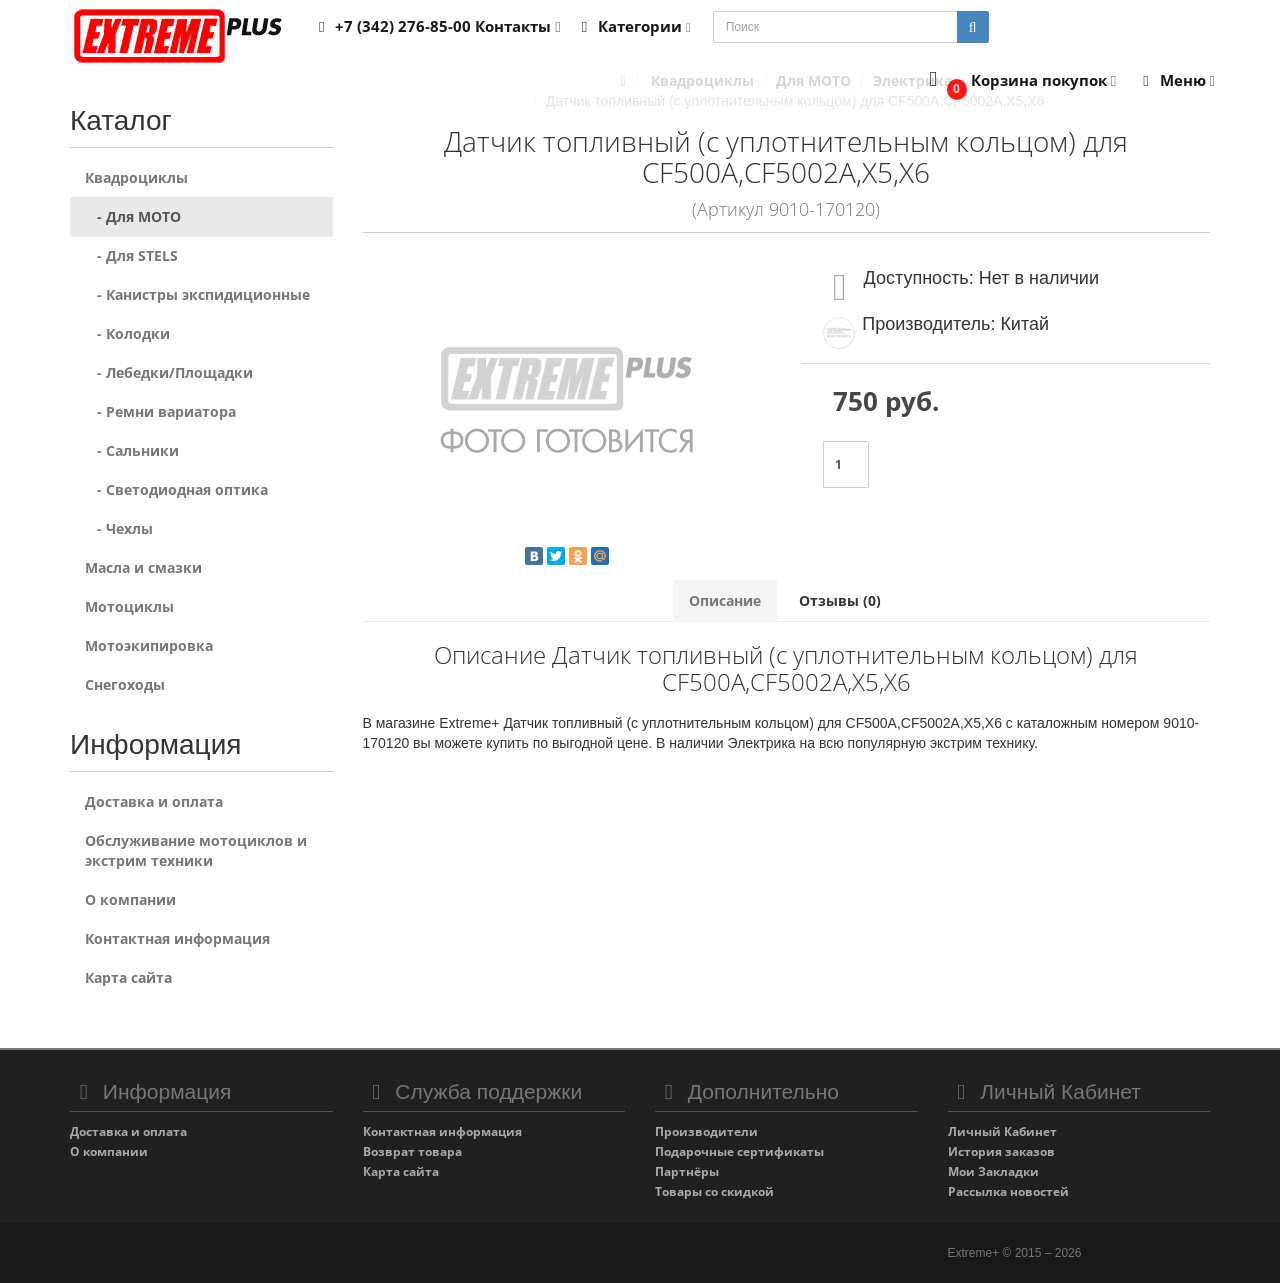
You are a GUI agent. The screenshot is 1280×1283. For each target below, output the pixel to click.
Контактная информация (177, 938)
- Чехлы (119, 528)
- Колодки (127, 333)
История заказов (1001, 1151)
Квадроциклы (136, 177)
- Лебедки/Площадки (169, 372)
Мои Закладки (993, 1171)
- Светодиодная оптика (176, 489)
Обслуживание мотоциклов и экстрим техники (196, 850)
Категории (633, 26)
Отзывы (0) (840, 600)
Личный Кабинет (1002, 1131)
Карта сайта (128, 977)
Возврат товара (412, 1151)
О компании (130, 899)
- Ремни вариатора (160, 411)
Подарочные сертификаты (739, 1151)
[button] (1018, 81)
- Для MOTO (133, 216)
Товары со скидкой (714, 1191)
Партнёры (687, 1171)
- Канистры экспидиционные (197, 294)
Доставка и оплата (154, 801)
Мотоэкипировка (149, 645)
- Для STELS (131, 255)
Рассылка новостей (1008, 1191)
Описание (725, 600)
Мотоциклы (129, 606)
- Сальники (132, 450)
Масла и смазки (143, 567)
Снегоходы (125, 684)
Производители (706, 1131)
